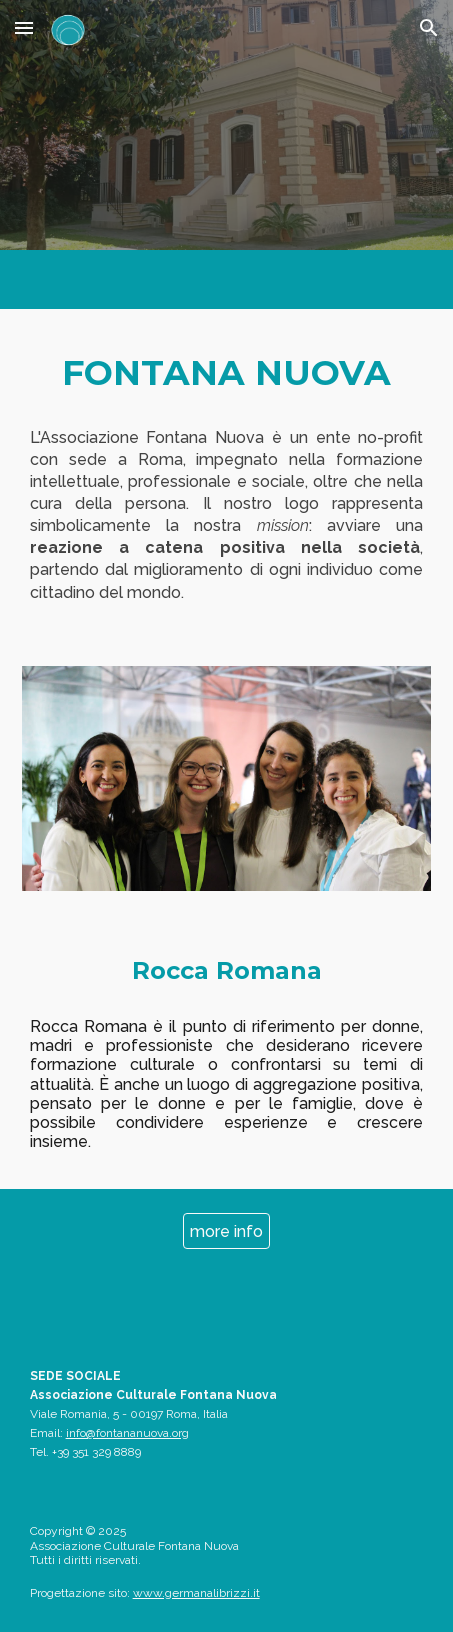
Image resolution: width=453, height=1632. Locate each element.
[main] (227, 373)
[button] (24, 27)
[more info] (226, 1231)
